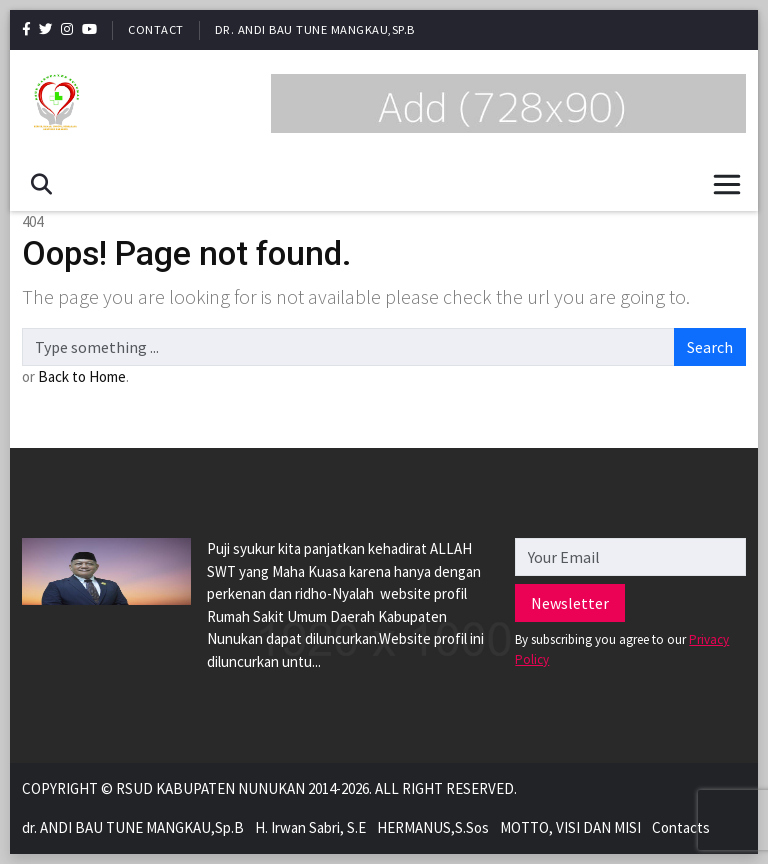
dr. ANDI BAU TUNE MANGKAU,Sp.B (315, 29)
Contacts (681, 827)
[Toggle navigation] (727, 184)
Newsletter (570, 603)
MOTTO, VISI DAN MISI (570, 827)
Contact (156, 29)
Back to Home (82, 376)
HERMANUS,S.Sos (433, 827)
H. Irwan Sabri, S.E (310, 827)
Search (710, 347)
